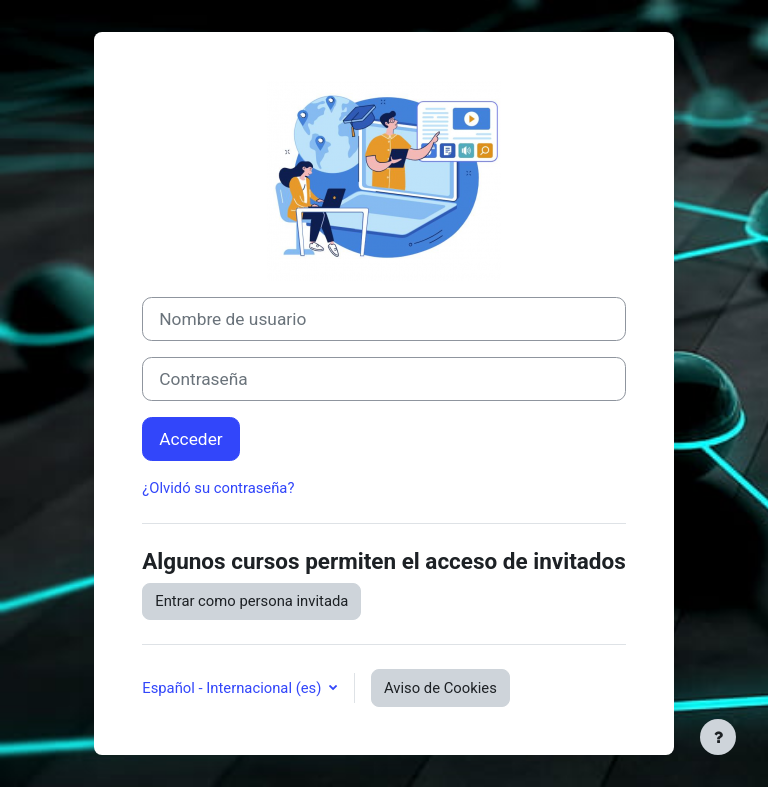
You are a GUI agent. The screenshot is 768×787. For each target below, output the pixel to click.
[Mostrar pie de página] (718, 737)
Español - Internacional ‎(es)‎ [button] (233, 688)
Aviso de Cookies (440, 688)
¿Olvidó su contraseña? (218, 488)
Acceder (190, 439)
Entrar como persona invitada (251, 601)
